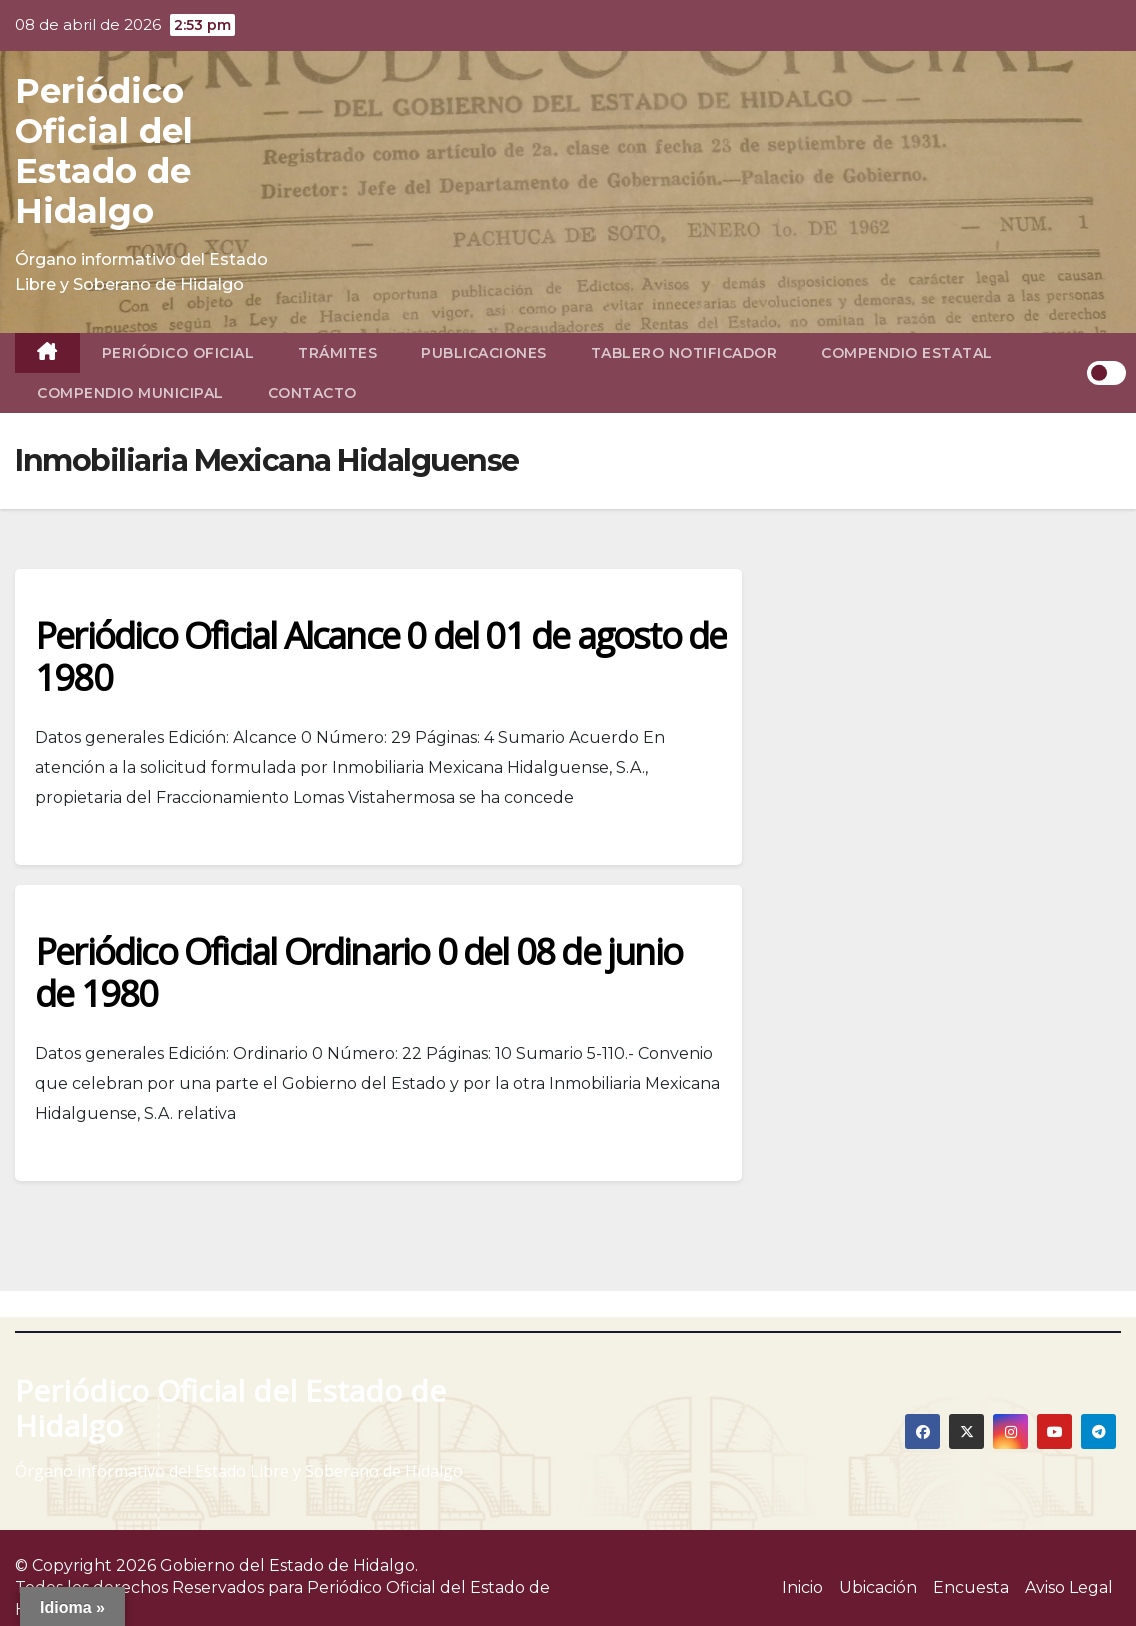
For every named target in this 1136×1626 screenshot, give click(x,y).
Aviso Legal (1069, 1587)
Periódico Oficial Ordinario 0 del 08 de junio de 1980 (358, 972)
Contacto (312, 393)
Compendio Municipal (130, 393)
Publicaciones (484, 353)
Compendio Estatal (907, 353)
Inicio (802, 1587)
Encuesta (971, 1587)
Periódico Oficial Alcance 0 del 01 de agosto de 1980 (380, 656)
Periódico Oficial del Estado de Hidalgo (104, 151)
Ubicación (878, 1587)
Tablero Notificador (684, 353)
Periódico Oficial (178, 353)
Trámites (337, 353)
